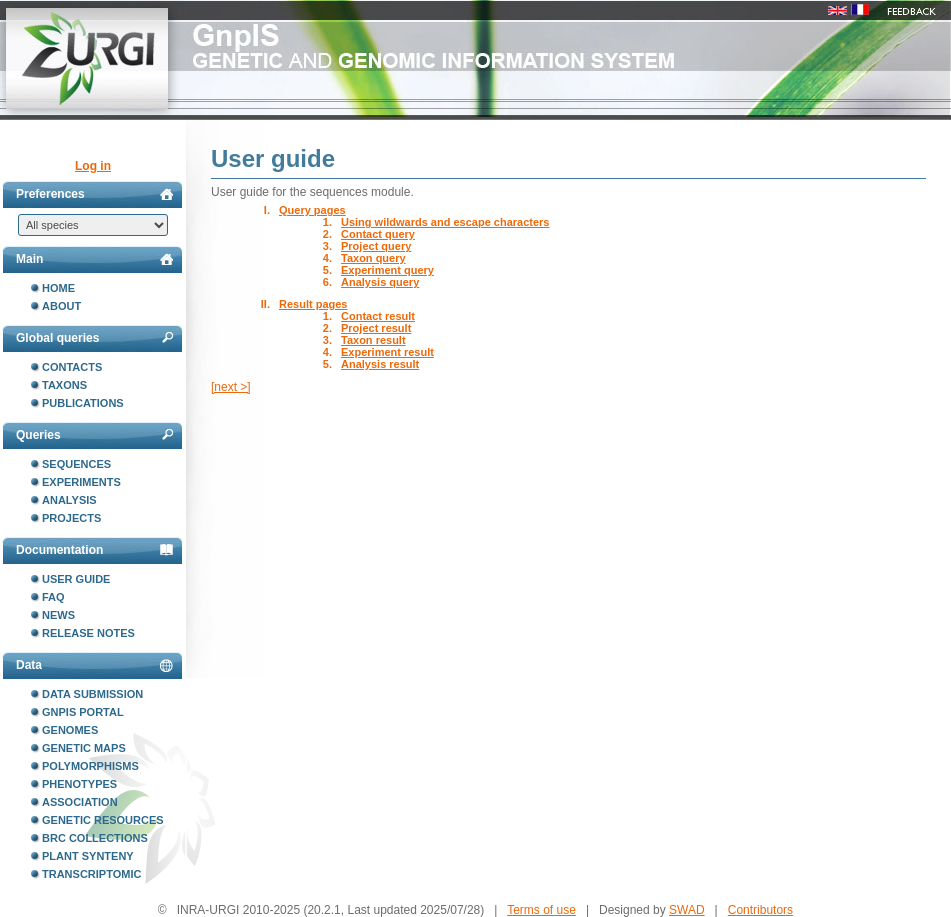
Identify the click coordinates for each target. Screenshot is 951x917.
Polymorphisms (90, 766)
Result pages (313, 304)
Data (94, 665)
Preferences (94, 194)
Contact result (378, 316)
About (61, 306)
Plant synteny (88, 856)
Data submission (92, 694)
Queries (94, 435)
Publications (83, 403)
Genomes (70, 730)
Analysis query (380, 282)
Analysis (69, 500)
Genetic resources (103, 820)
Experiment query (387, 270)
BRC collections (95, 838)
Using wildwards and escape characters (445, 222)
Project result (376, 328)
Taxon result (373, 340)
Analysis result (380, 364)
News (58, 615)
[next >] (231, 387)
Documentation (94, 550)
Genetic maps (84, 748)
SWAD (687, 910)
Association (80, 802)
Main (94, 259)
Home (58, 288)
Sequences (76, 464)
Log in (93, 166)
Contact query (378, 234)
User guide (76, 579)
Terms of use (541, 910)
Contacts (72, 367)
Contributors (760, 910)
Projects (71, 518)
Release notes (88, 633)
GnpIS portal (83, 712)
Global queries (94, 338)
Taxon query (373, 258)
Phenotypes (79, 784)
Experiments (81, 482)
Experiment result (387, 352)
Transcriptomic (91, 874)
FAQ (53, 597)
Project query (376, 246)
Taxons (64, 385)
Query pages (312, 210)
